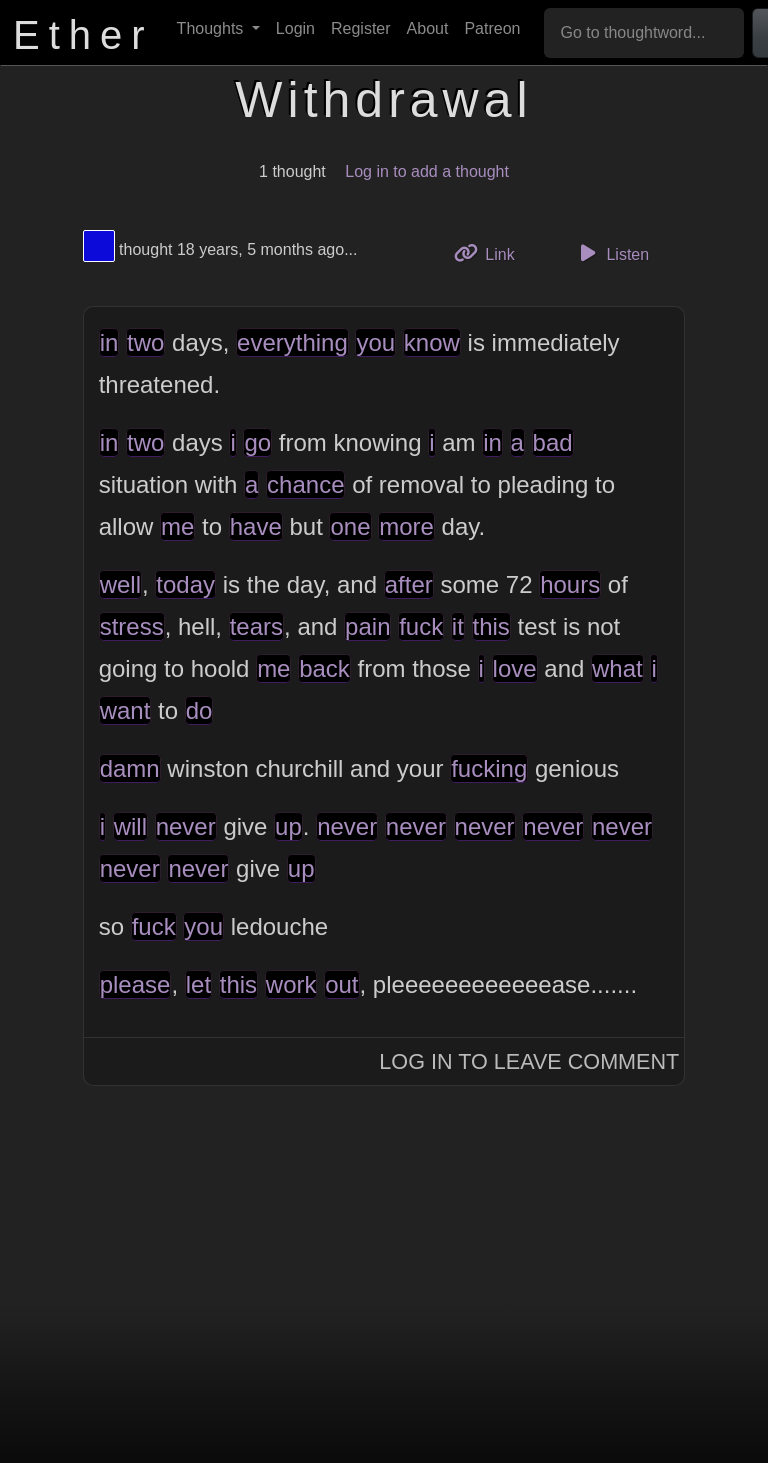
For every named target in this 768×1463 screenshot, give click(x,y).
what (617, 668)
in (109, 342)
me (177, 526)
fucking (489, 768)
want (125, 710)
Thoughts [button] (212, 28)
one (350, 526)
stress (132, 626)
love (515, 668)
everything (292, 342)
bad (553, 442)
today (185, 584)
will (130, 826)
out (341, 984)
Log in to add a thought (427, 171)
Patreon (492, 28)
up (288, 826)
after (409, 584)
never (186, 826)
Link (492, 252)
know (432, 342)
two (145, 342)
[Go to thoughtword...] (644, 33)
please (135, 984)
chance (305, 484)
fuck (421, 626)
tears (256, 626)
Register (361, 28)
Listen (611, 253)
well (120, 584)
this (491, 626)
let (198, 984)
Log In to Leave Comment (529, 1061)
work (291, 984)
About (428, 28)
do (199, 710)
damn (130, 768)
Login (295, 28)
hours (570, 584)
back (324, 668)
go (257, 442)
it (458, 626)
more (406, 526)
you (375, 342)
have (256, 526)
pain (367, 626)
